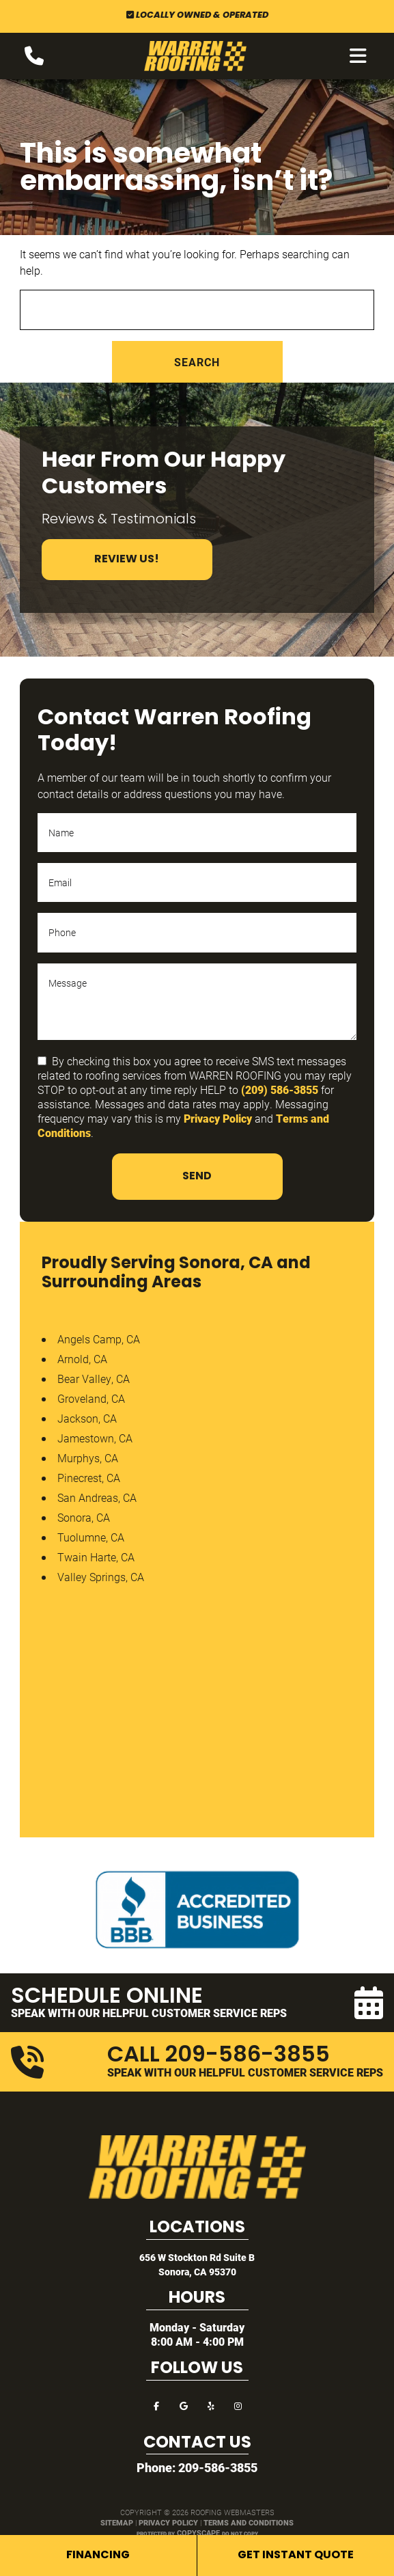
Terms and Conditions (248, 2522)
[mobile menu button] (358, 56)
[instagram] (238, 2405)
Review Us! (126, 559)
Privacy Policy (218, 1118)
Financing (98, 2555)
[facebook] (156, 2405)
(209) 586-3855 (279, 1089)
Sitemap (116, 2522)
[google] (184, 2405)
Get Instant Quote (296, 2555)
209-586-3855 (217, 2467)
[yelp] (211, 2405)
